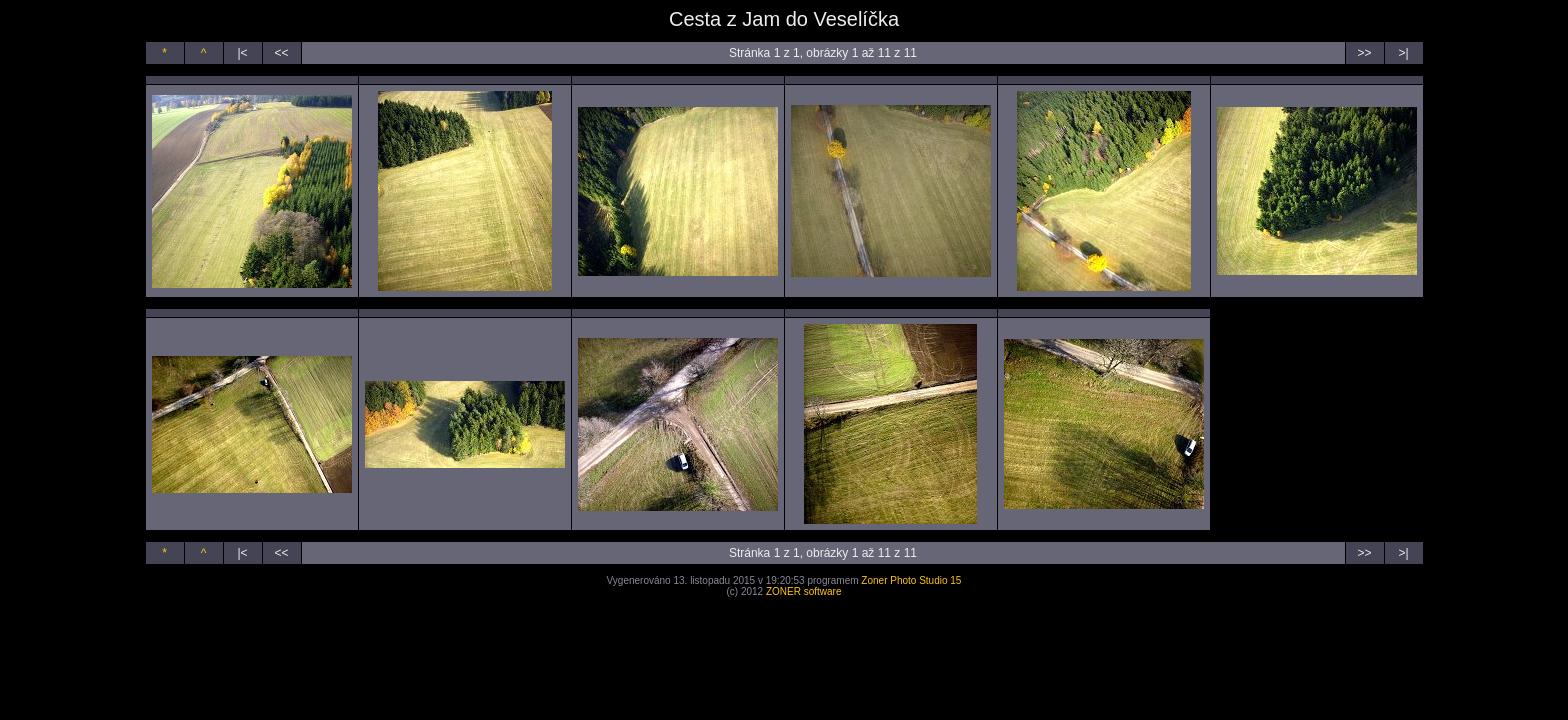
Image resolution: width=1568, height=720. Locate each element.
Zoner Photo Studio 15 (911, 580)
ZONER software (804, 591)
